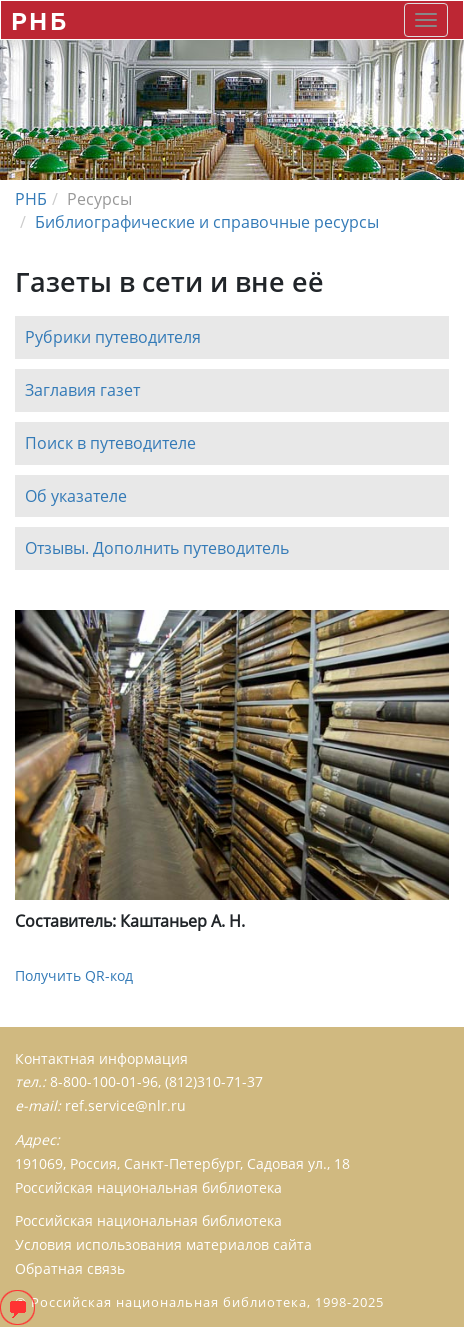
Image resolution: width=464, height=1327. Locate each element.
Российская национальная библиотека (148, 1220)
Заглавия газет (82, 390)
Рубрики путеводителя (113, 337)
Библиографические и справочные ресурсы (207, 222)
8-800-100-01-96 (104, 1081)
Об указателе (76, 496)
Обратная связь (70, 1268)
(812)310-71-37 (214, 1081)
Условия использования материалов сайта (163, 1244)
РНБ (39, 20)
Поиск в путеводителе (110, 443)
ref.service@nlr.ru (125, 1105)
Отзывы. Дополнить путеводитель (157, 549)
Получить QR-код (74, 975)
